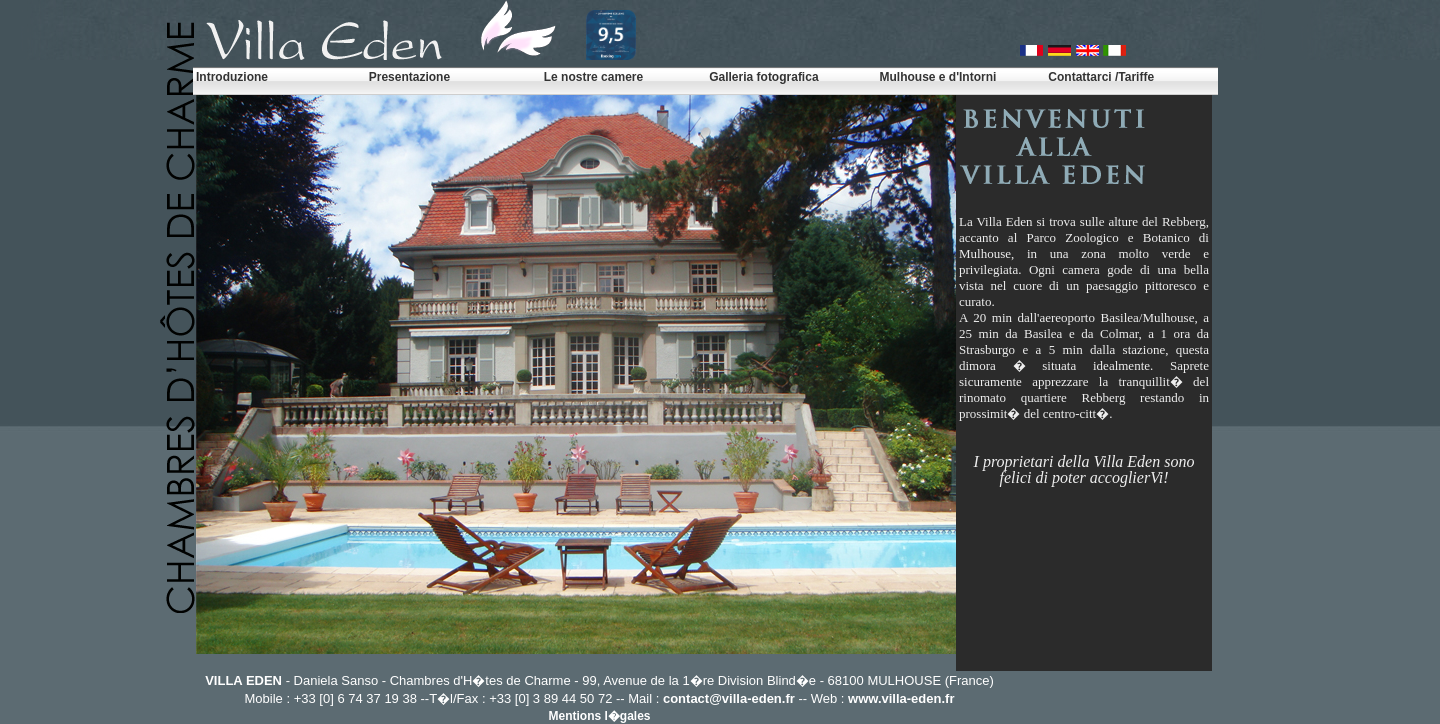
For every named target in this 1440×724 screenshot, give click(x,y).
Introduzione (232, 77)
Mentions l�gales (599, 716)
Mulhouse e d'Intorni (937, 77)
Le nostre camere (593, 77)
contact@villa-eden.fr (729, 698)
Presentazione (409, 77)
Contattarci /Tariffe (1101, 77)
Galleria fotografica (763, 77)
